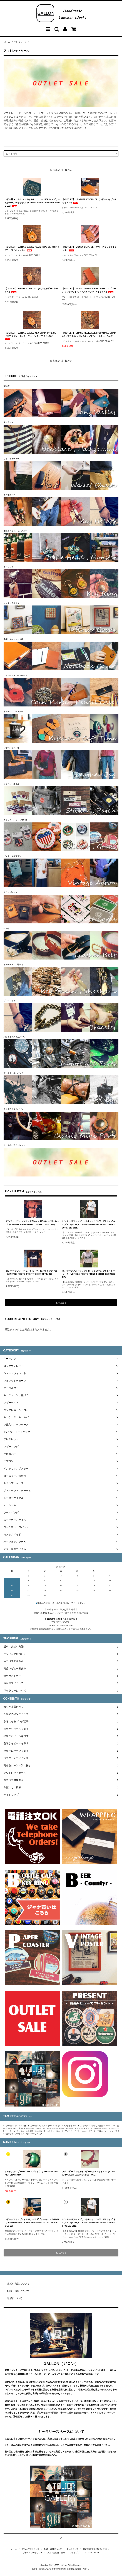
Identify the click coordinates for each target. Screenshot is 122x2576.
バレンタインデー (44, 2128)
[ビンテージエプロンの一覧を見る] (61, 873)
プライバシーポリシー (33, 2553)
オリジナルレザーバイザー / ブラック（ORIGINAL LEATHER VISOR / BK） (32, 2173)
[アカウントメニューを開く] (65, 30)
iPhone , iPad (109, 2126)
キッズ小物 (32, 2126)
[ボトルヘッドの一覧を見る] (61, 547)
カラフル (9, 2134)
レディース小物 (19, 2126)
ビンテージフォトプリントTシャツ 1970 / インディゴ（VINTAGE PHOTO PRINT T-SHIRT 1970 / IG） (31, 1272)
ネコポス (38, 2131)
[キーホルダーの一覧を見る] (61, 511)
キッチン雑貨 (83, 2126)
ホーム (7, 42)
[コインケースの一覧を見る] (61, 692)
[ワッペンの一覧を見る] (61, 800)
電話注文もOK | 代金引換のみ (61, 1619)
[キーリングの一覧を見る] (61, 583)
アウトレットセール (22, 42)
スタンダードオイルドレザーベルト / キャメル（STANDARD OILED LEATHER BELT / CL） (89, 2173)
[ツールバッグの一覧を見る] (61, 1089)
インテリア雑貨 (96, 2126)
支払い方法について (30, 2549)
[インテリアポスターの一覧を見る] (61, 619)
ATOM (96, 2553)
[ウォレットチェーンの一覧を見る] (61, 475)
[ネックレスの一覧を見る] (61, 439)
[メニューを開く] (48, 30)
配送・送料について (53, 2549)
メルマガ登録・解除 (56, 2553)
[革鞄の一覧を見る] (61, 764)
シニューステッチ (88, 2131)
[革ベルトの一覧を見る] (61, 945)
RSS (90, 2553)
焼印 (27, 2134)
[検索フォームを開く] (56, 30)
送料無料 (29, 2131)
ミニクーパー (96, 2128)
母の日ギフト (71, 2128)
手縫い (100, 2131)
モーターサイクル (17, 2131)
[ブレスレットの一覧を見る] (61, 1017)
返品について (72, 2549)
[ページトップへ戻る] (61, 2537)
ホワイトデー (58, 2128)
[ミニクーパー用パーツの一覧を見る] (61, 1126)
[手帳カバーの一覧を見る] (61, 656)
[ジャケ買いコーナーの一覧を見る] (61, 836)
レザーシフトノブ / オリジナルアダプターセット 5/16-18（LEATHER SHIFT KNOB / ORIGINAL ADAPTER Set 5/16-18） (32, 2222)
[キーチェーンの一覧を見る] (61, 981)
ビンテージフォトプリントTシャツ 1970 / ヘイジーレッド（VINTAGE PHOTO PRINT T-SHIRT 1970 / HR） (32, 1223)
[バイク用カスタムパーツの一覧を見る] (61, 1053)
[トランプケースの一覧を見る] (61, 909)
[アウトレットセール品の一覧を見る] (61, 1162)
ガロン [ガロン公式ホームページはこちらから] (62, 2565)
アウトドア (19, 2134)
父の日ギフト (83, 2128)
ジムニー (106, 2128)
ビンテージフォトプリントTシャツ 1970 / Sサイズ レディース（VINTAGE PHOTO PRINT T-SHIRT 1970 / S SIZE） (89, 1274)
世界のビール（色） (27, 2128)
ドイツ (76, 2131)
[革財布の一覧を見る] (61, 403)
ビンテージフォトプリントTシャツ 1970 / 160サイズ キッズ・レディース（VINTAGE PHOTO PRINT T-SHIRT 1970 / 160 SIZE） (89, 1224)
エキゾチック (36, 2134)
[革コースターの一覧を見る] (61, 728)
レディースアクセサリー (66, 2126)
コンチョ (50, 2131)
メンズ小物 (7, 2126)
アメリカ (68, 2131)
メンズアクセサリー (46, 2126)
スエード (59, 2131)
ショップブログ (76, 2553)
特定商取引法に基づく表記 (95, 2549)
